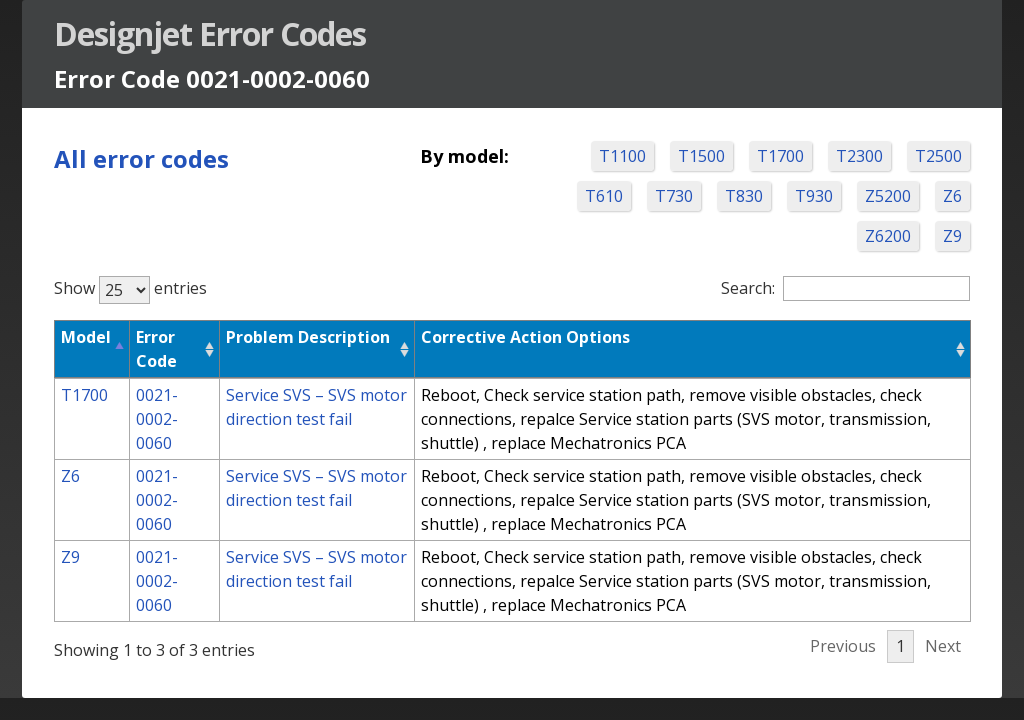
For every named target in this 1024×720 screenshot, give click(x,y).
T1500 (701, 156)
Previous (843, 646)
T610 (604, 196)
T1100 (622, 156)
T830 (744, 196)
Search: (845, 288)
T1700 (780, 156)
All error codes (141, 158)
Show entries (130, 288)
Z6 (952, 196)
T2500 (938, 156)
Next (943, 646)
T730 (674, 196)
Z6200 (888, 236)
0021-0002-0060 (157, 419)
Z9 (952, 236)
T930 (814, 196)
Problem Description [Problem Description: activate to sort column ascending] (308, 337)
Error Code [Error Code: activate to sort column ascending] (156, 349)
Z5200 (888, 196)
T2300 (859, 156)
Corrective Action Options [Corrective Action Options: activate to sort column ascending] (525, 337)
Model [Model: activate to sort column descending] (86, 337)
